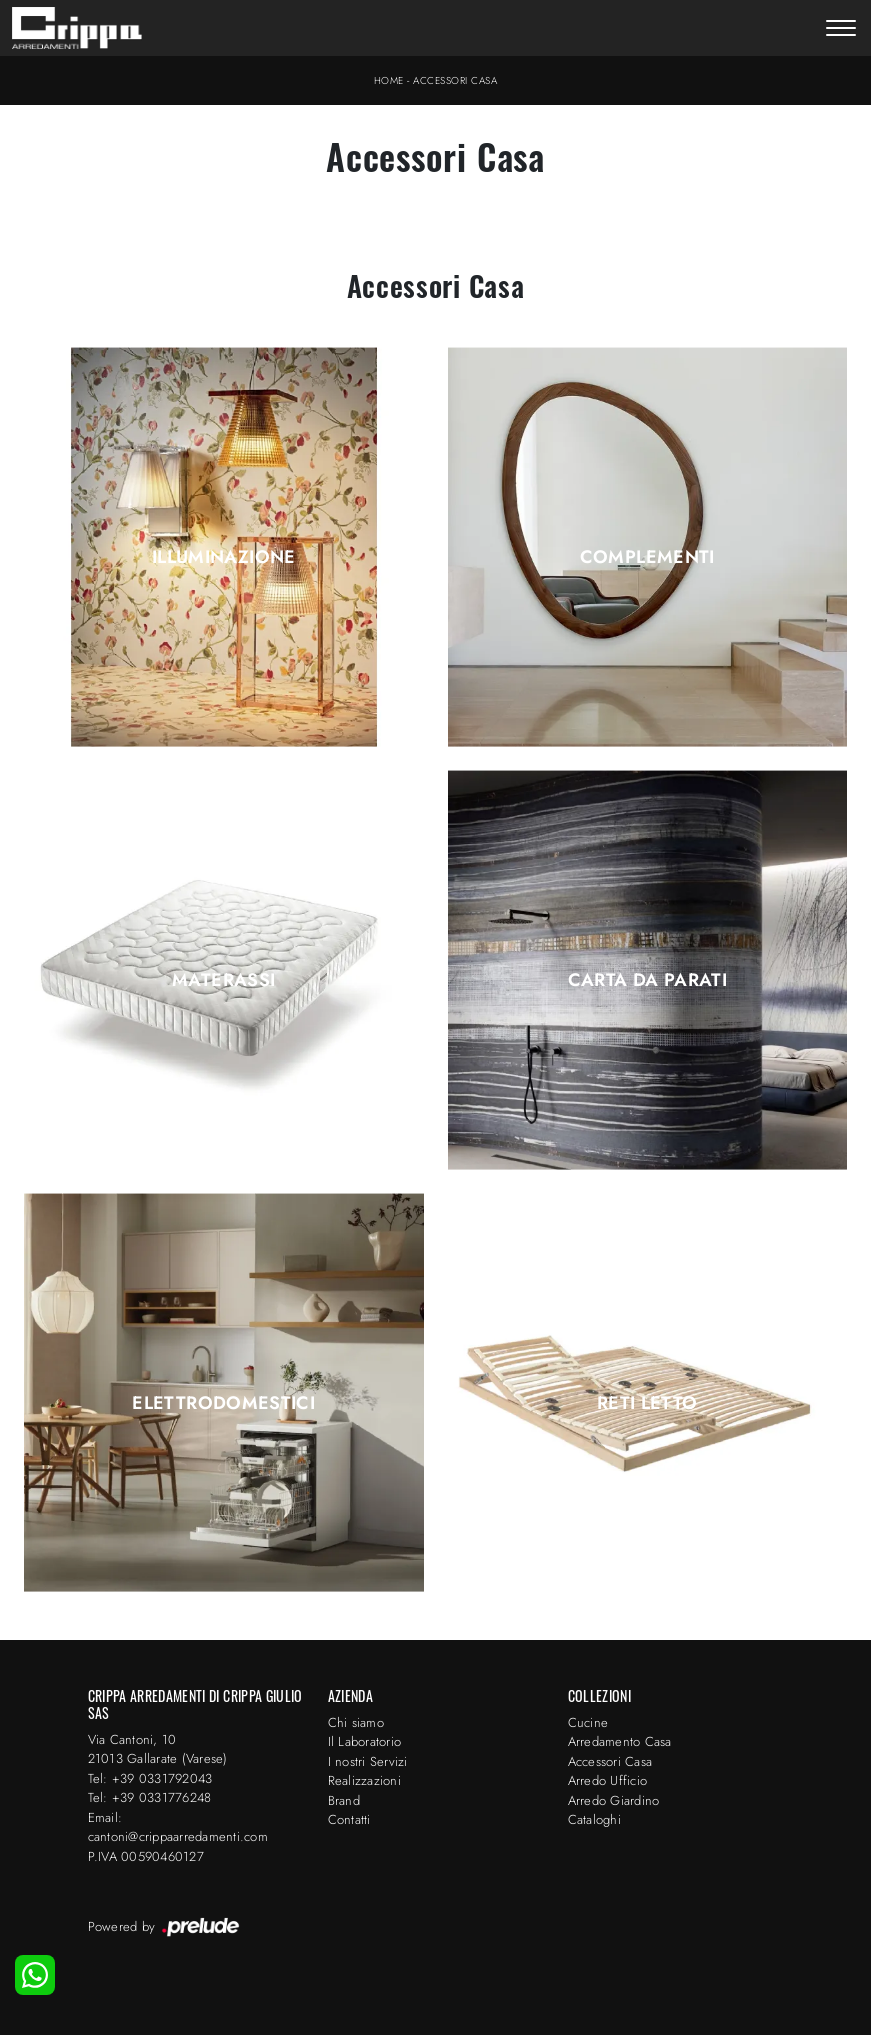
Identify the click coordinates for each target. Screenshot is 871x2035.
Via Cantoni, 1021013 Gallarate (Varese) (158, 1749)
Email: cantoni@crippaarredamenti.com (178, 1827)
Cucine (588, 1722)
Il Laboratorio (365, 1741)
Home (389, 80)
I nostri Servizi (368, 1761)
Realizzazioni (364, 1780)
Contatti (349, 1819)
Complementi (647, 557)
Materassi (223, 980)
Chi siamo (356, 1722)
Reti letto (647, 1403)
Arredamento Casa (620, 1741)
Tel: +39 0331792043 (150, 1778)
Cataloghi (594, 1819)
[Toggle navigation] (841, 30)
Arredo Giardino (614, 1800)
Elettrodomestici (223, 1403)
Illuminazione (224, 557)
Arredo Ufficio (608, 1780)
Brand (344, 1800)
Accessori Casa (455, 80)
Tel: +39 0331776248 (150, 1797)
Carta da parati (647, 980)
